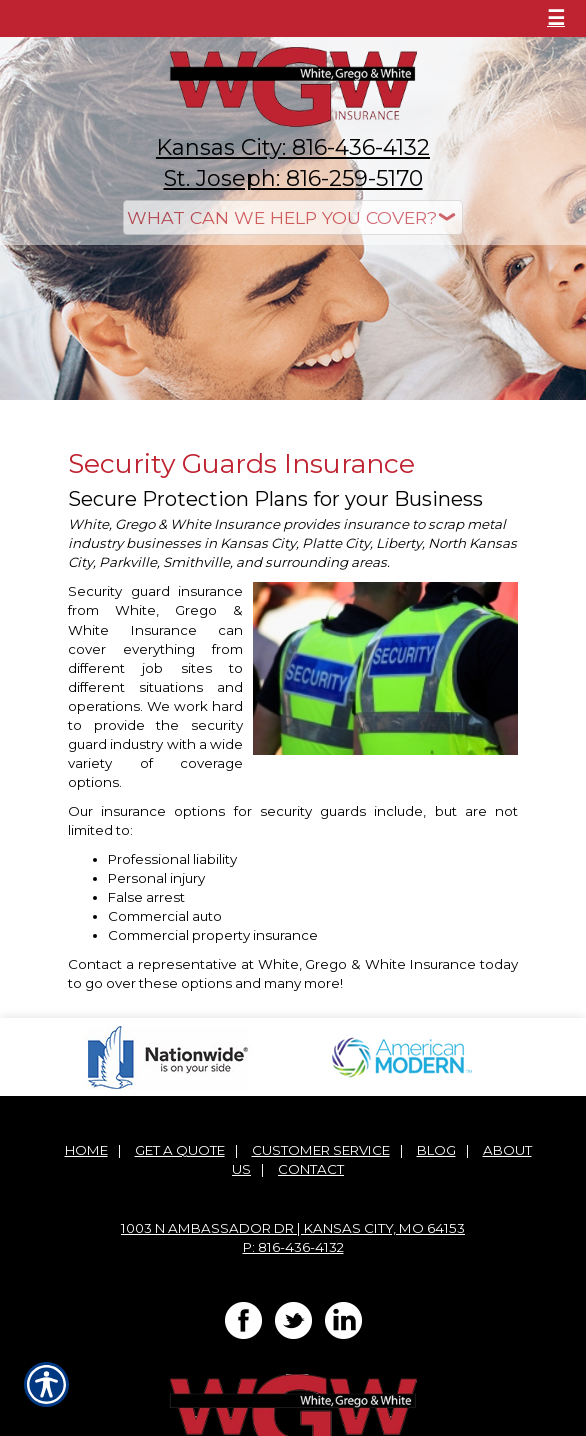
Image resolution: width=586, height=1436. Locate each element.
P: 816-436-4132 (293, 1247)
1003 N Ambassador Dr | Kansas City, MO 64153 (293, 1228)
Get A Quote (180, 1150)
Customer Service (321, 1150)
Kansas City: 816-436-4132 (293, 147)
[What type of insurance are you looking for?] (293, 217)
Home (86, 1150)
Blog (436, 1150)
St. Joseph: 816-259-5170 (293, 178)
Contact (311, 1169)
